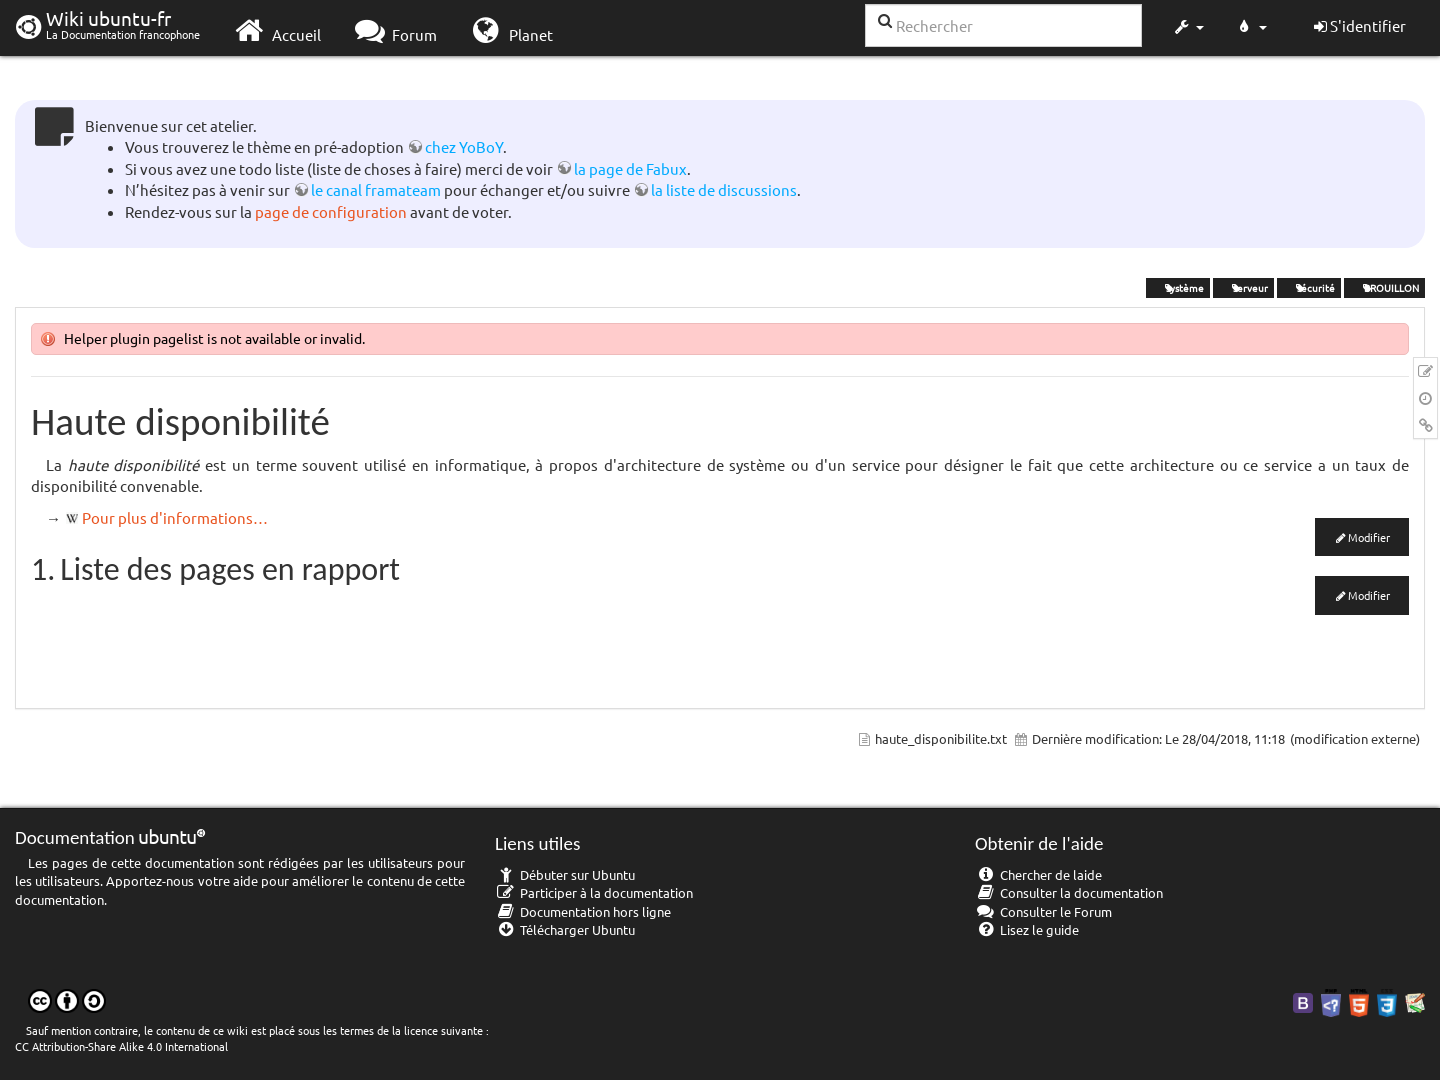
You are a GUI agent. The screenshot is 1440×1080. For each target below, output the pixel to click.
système (1178, 287)
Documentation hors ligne (583, 911)
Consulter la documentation (1069, 892)
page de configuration (331, 211)
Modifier (1369, 537)
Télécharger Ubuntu (565, 929)
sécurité (1309, 287)
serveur (1243, 287)
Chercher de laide (1038, 874)
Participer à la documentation (594, 892)
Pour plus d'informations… (175, 517)
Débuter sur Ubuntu (565, 874)
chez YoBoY (464, 146)
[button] (1188, 28)
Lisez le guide (1027, 929)
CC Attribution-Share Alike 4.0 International (121, 1046)
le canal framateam (376, 189)
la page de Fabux (630, 168)
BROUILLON (1384, 287)
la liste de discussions (724, 189)
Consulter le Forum (1043, 911)
